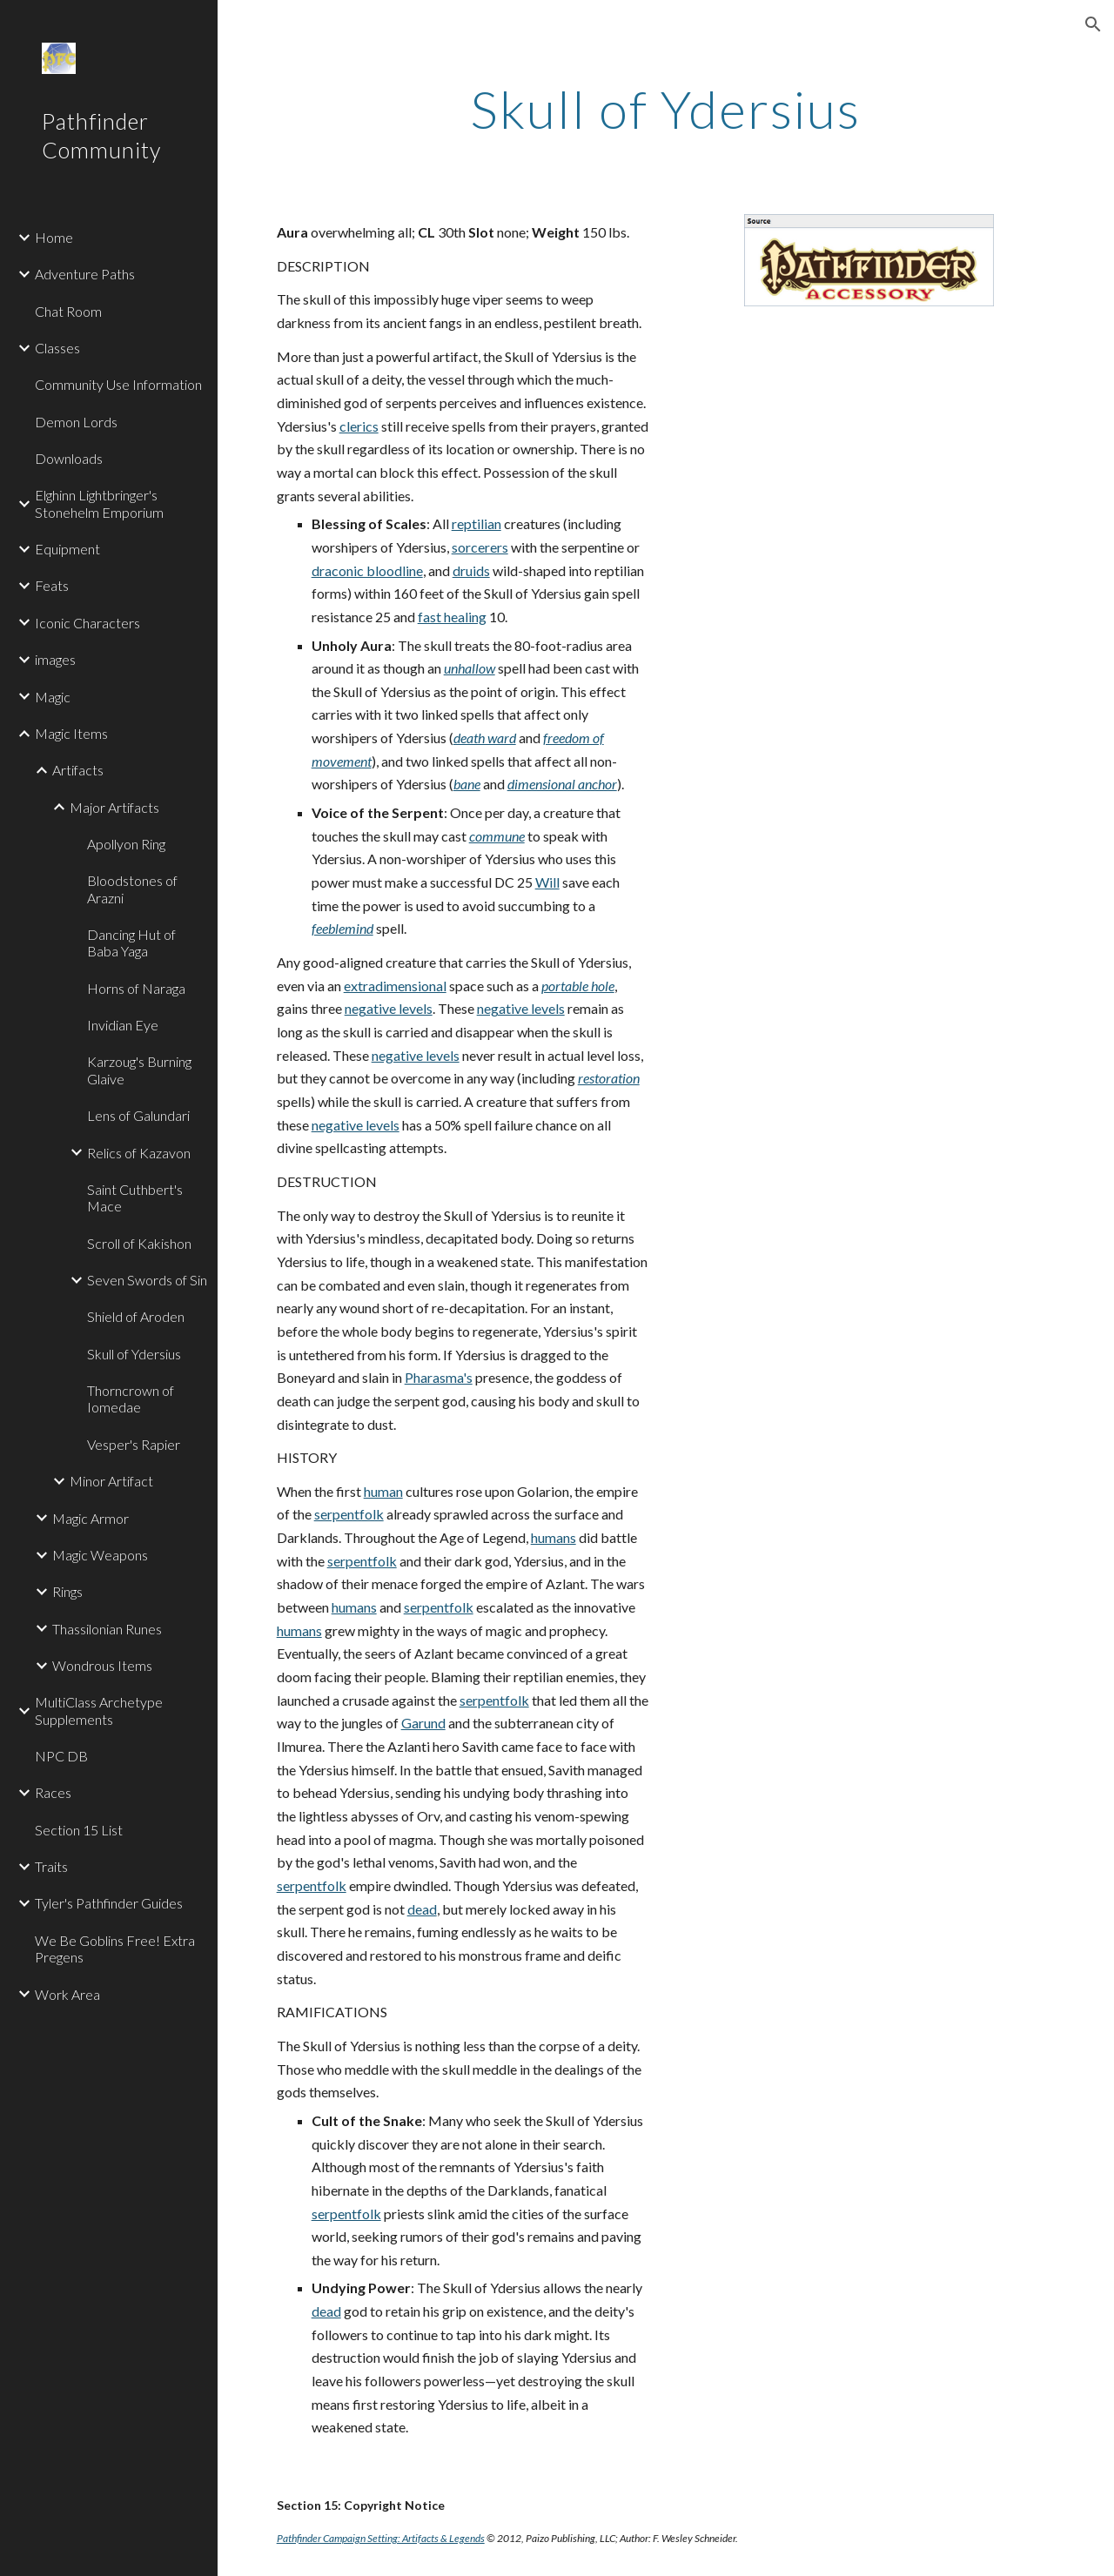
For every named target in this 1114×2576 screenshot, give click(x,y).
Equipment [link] (67, 548)
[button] (1093, 24)
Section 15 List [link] (79, 1829)
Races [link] (53, 1792)
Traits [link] (51, 1866)
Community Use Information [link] (118, 384)
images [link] (55, 659)
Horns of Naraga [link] (136, 988)
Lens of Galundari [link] (138, 1115)
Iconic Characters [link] (87, 622)
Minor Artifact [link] (111, 1480)
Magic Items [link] (71, 733)
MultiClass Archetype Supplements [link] (99, 1710)
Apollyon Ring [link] (126, 843)
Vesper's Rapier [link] (133, 1444)
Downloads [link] (69, 458)
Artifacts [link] (78, 769)
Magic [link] (52, 696)
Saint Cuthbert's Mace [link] (135, 1197)
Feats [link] (52, 585)
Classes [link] (57, 347)
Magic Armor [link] (90, 1518)
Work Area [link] (67, 1994)
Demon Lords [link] (76, 421)
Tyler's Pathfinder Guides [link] (109, 1903)
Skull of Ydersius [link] (134, 1353)
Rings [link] (67, 1591)
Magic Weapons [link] (100, 1554)
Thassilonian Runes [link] (107, 1628)
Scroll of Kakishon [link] (139, 1243)
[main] (665, 108)
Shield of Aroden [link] (136, 1316)
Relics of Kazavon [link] (139, 1152)
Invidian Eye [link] (122, 1024)
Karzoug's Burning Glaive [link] (139, 1069)
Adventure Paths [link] (85, 273)
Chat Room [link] (68, 311)
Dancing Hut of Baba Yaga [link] (131, 942)
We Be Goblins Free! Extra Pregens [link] (115, 1948)
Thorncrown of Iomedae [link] (130, 1398)
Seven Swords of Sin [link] (147, 1279)
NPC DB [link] (61, 1756)
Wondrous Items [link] (102, 1665)
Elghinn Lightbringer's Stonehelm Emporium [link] (99, 503)
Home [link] (54, 237)
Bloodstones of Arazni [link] (132, 888)
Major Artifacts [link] (114, 807)
